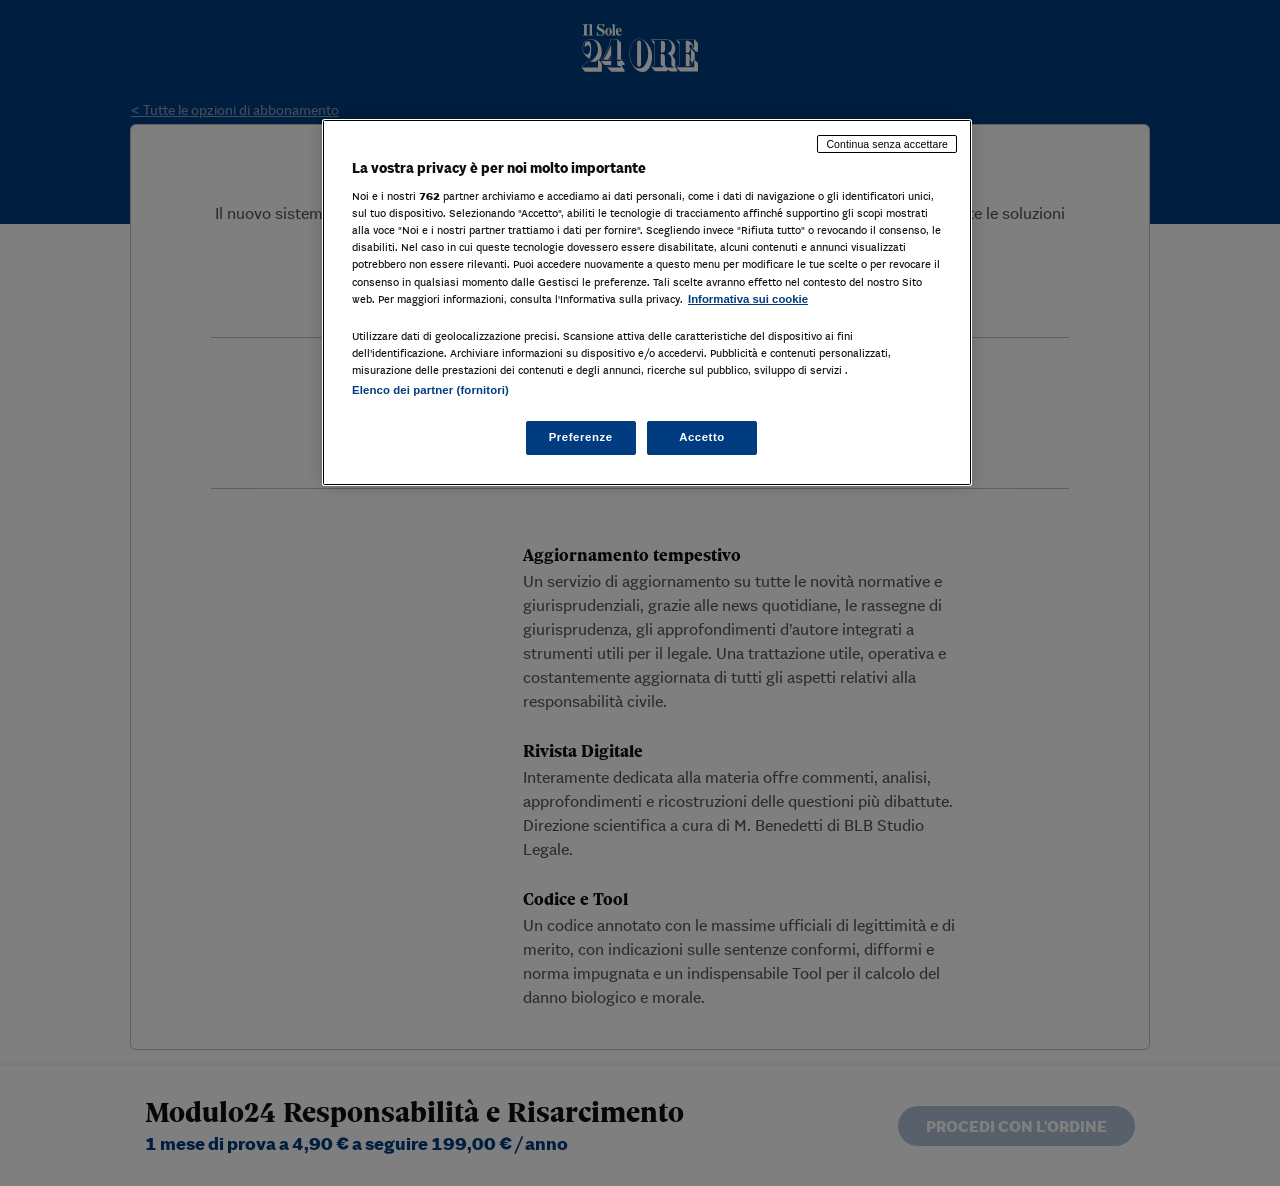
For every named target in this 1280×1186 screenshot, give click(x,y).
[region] (647, 302)
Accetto (702, 437)
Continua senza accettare (887, 144)
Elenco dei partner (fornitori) (430, 390)
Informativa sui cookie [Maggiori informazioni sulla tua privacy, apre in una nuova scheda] (748, 299)
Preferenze (581, 437)
